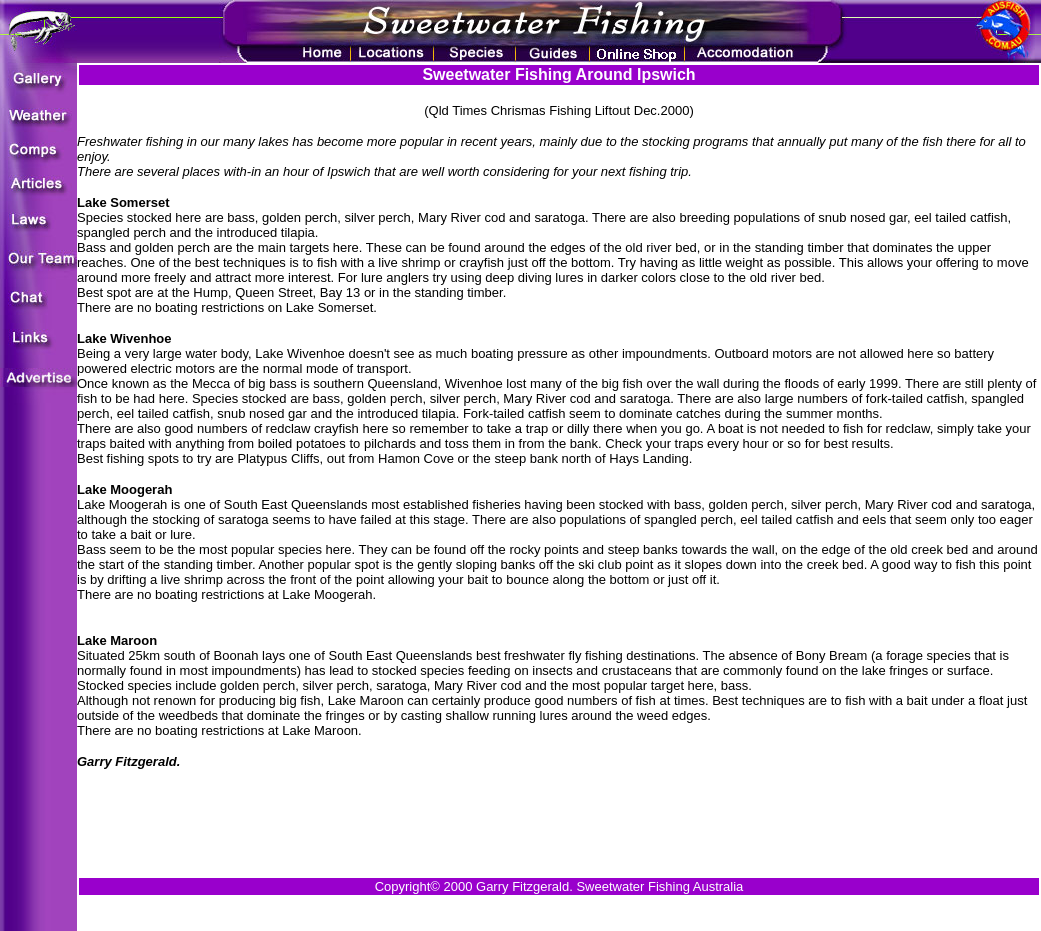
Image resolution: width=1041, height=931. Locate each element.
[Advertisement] (559, 815)
